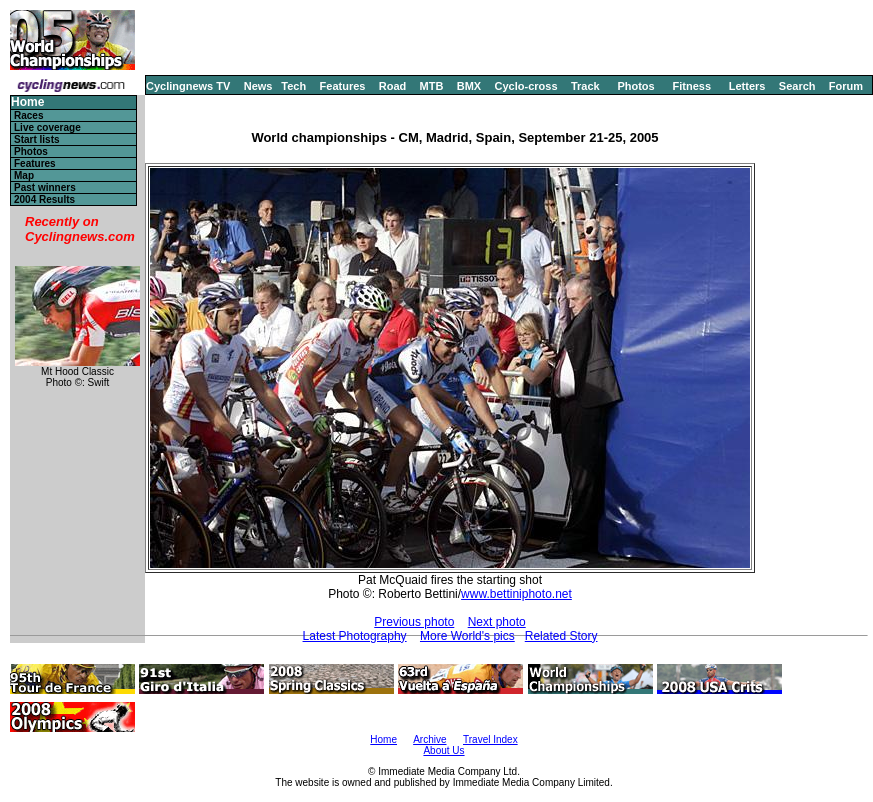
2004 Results (44, 199)
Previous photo (414, 622)
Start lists (37, 139)
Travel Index (490, 739)
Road (393, 86)
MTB (432, 86)
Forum (846, 86)
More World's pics (467, 636)
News (258, 86)
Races (28, 115)
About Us (443, 750)
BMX (469, 86)
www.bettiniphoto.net (516, 594)
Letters (747, 86)
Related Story (561, 636)
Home (27, 102)
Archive (429, 739)
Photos (635, 86)
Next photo (497, 622)
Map (24, 175)
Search (797, 86)
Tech (293, 86)
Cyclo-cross (526, 86)
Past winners (45, 187)
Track (585, 86)
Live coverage (47, 127)
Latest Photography (355, 636)
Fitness (691, 86)
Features (343, 86)
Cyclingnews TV (188, 86)
